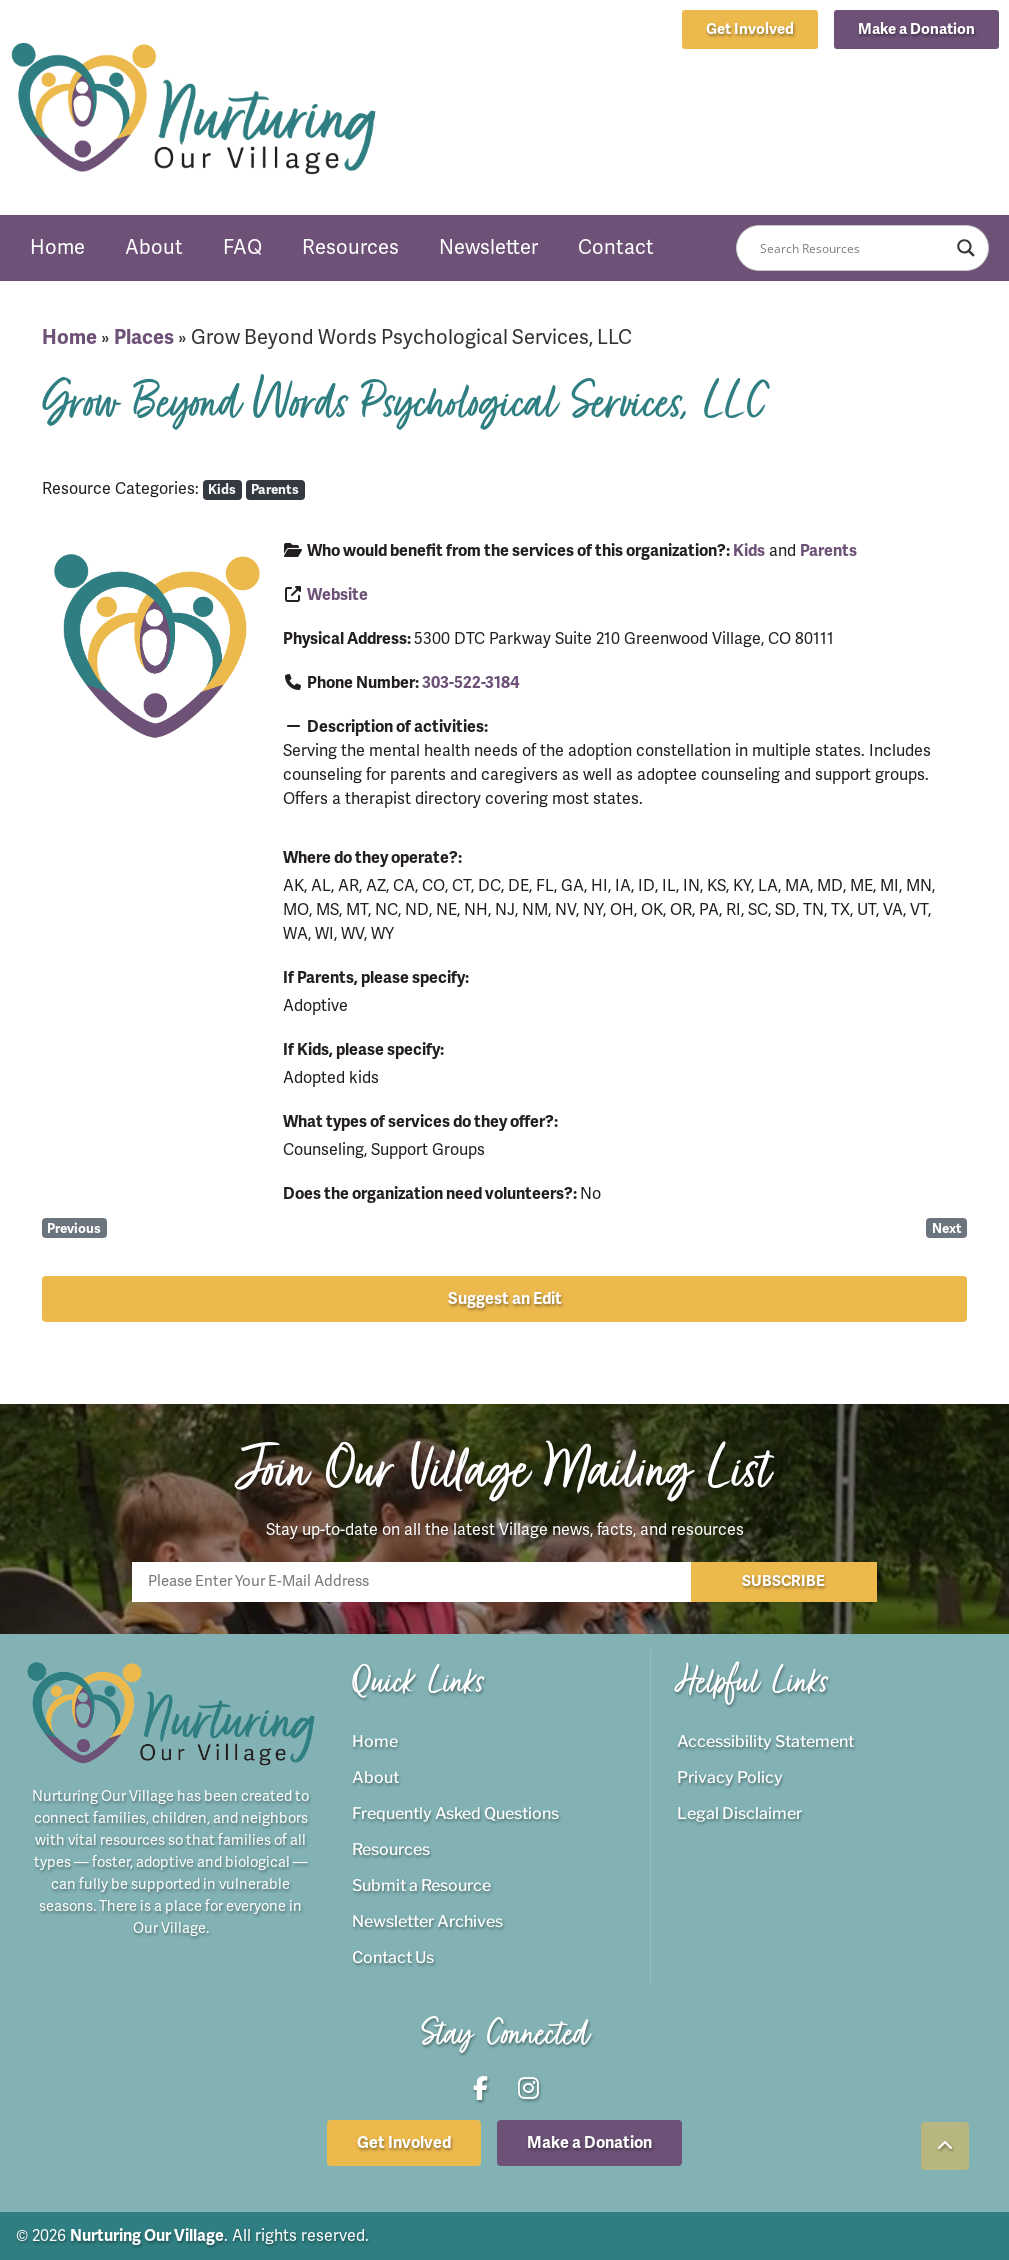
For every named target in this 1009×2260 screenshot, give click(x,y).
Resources (350, 247)
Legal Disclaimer (739, 1813)
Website (337, 595)
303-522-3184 (471, 683)
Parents (275, 489)
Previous (74, 1228)
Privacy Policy (730, 1777)
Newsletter (488, 247)
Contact (616, 247)
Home (57, 247)
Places (144, 337)
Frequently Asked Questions (455, 1813)
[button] (916, 29)
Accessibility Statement (765, 1741)
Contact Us (393, 1957)
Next (947, 1228)
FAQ (242, 247)
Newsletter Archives (427, 1921)
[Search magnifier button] (966, 248)
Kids (222, 489)
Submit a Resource (421, 1885)
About (154, 247)
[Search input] (853, 248)
